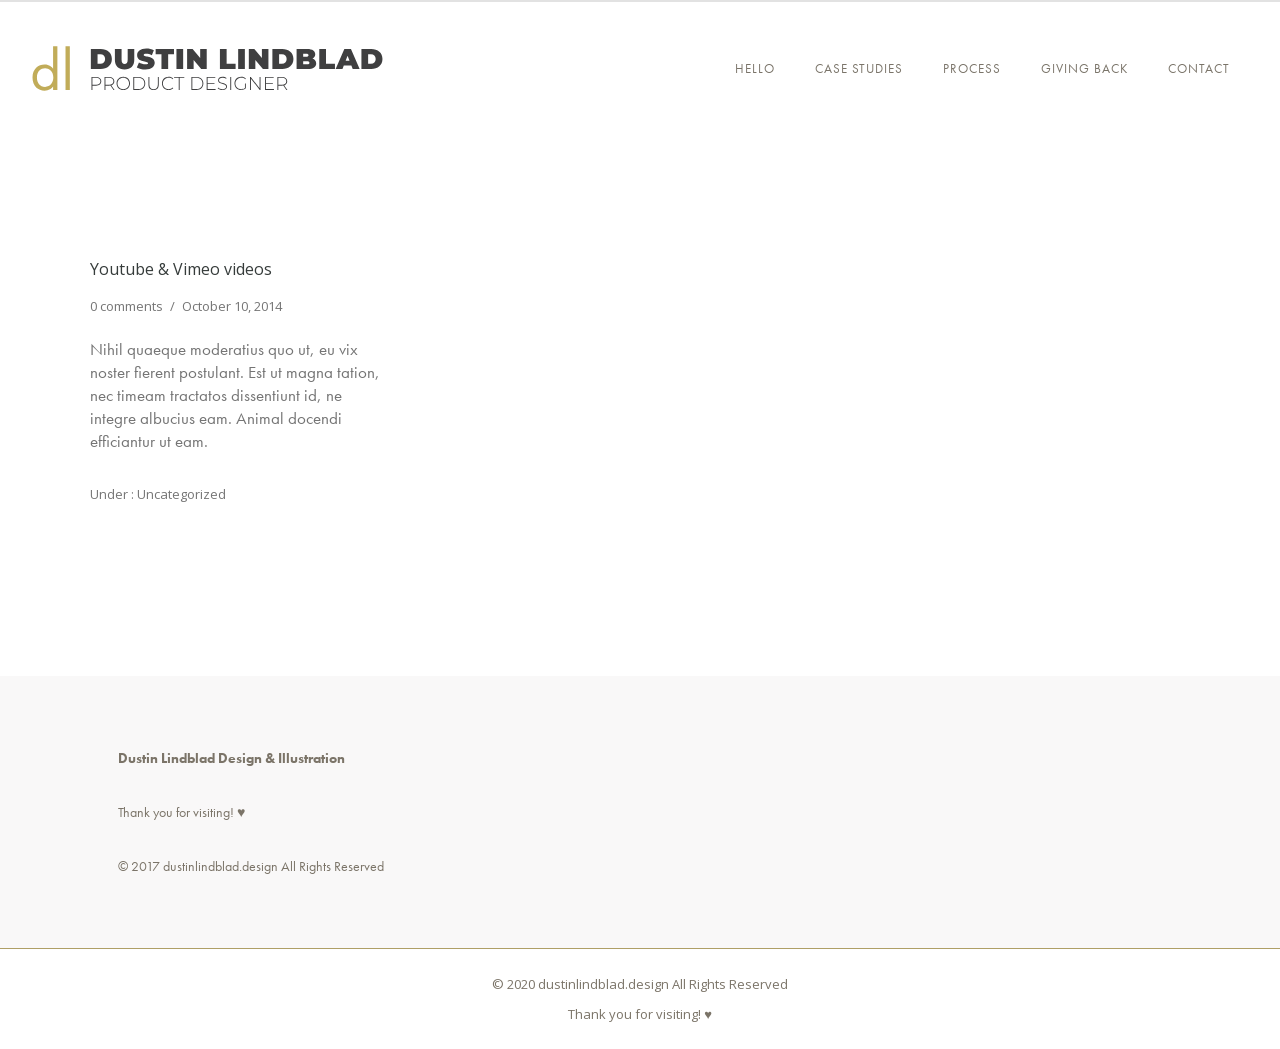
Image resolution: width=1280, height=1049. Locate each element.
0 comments (126, 306)
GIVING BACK (1084, 68)
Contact (1199, 68)
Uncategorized (180, 494)
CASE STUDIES (859, 68)
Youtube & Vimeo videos (181, 269)
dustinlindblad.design (220, 866)
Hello (755, 68)
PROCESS (972, 68)
